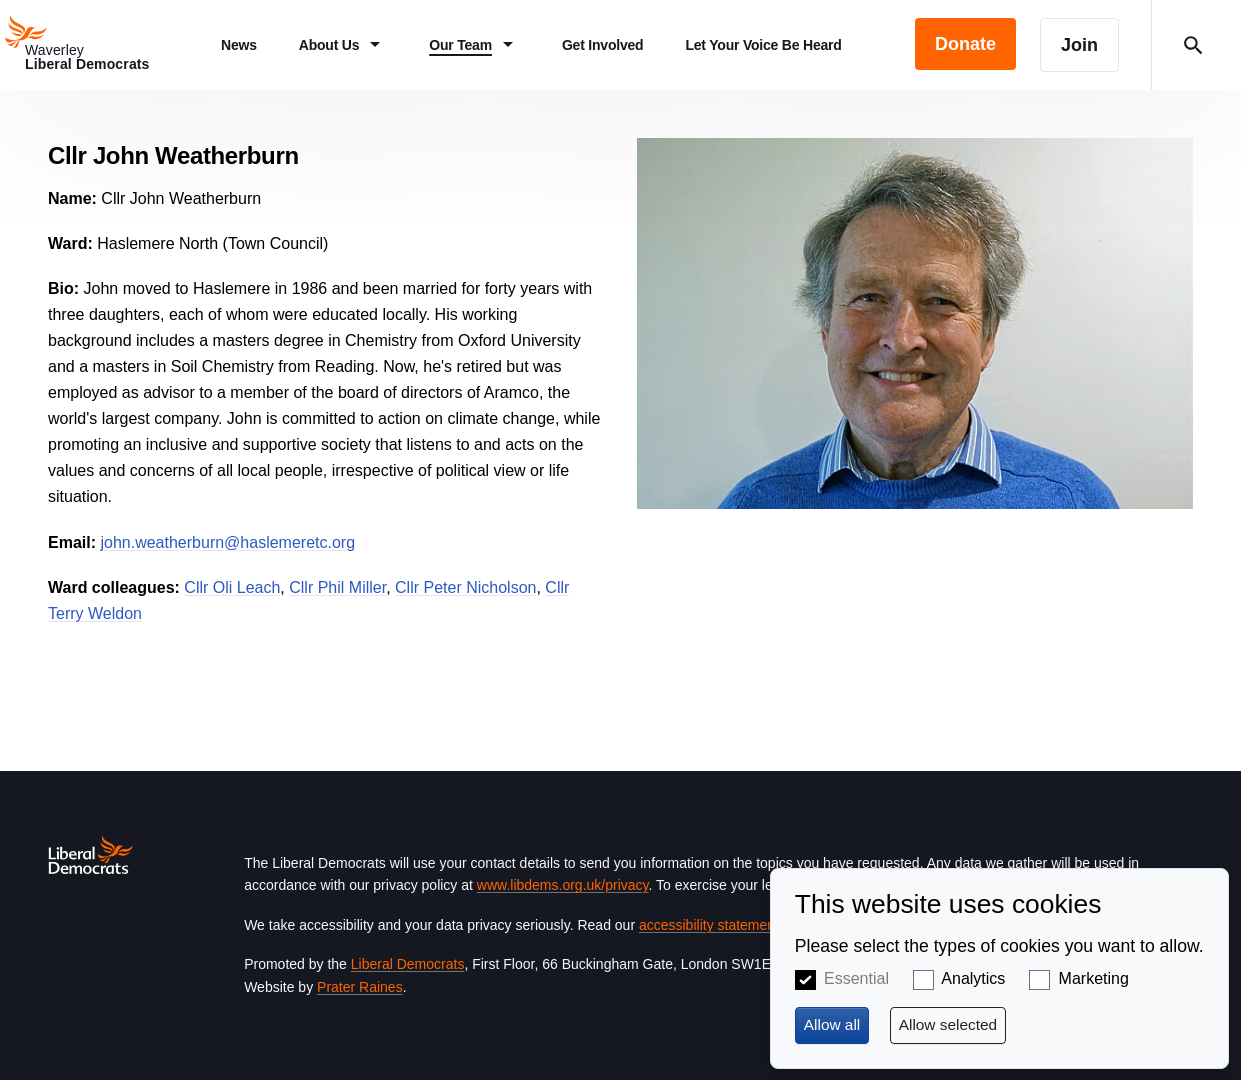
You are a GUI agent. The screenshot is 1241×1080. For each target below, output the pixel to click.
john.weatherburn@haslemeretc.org (227, 542)
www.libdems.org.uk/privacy (563, 885)
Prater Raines (360, 987)
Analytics (973, 978)
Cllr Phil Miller (337, 587)
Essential (856, 978)
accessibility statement (709, 925)
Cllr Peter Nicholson (465, 587)
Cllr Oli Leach (232, 587)
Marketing (1094, 978)
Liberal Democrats (408, 964)
